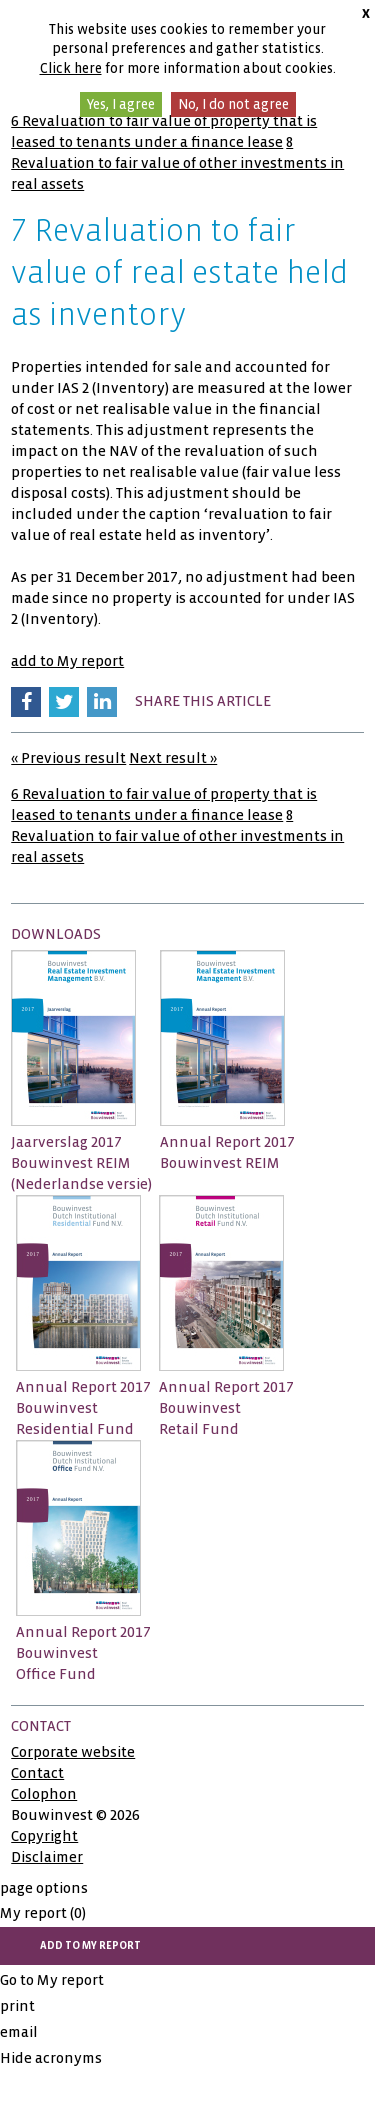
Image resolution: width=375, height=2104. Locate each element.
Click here (71, 68)
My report (43, 1913)
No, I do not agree (233, 104)
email (19, 2032)
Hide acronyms (51, 2058)
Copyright (44, 1836)
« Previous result (68, 758)
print (17, 2006)
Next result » (173, 758)
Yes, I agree (121, 104)
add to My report (67, 661)
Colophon (44, 1794)
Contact (37, 1773)
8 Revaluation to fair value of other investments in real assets (177, 163)
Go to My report (52, 1980)
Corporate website (73, 1752)
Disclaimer (47, 1857)
